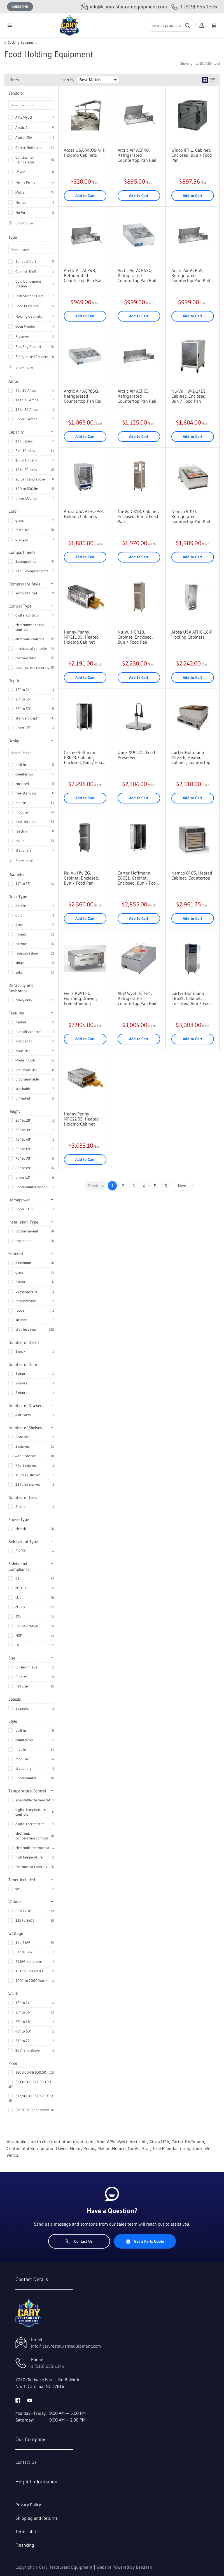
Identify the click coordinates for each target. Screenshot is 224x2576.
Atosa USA (23, 137)
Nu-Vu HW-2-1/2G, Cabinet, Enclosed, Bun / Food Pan (189, 396)
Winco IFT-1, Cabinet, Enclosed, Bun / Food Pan (191, 155)
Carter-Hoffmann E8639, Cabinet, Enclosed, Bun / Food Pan (191, 998)
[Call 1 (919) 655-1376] (194, 7)
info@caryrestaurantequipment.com (66, 2346)
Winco (12, 2155)
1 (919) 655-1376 (47, 2366)
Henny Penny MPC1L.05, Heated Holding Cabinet (81, 636)
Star (146, 2148)
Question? (20, 6)
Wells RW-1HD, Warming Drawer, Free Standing (80, 998)
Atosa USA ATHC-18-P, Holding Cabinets (192, 634)
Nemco (20, 202)
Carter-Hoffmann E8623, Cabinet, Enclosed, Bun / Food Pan (84, 757)
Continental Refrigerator (24, 159)
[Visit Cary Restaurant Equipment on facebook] (17, 2399)
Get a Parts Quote (145, 2241)
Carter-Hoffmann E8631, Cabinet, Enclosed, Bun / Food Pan (138, 877)
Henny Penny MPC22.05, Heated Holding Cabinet (81, 1118)
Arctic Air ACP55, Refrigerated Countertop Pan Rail (190, 275)
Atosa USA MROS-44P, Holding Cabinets (85, 152)
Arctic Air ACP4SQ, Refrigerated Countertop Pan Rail (137, 275)
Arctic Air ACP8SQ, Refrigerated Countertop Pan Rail (83, 396)
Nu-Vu (20, 212)
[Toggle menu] (9, 25)
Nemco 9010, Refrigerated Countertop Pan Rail (190, 516)
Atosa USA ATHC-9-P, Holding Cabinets (84, 514)
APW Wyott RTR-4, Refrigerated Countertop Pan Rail (137, 998)
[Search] (171, 25)
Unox (197, 2148)
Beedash (144, 2567)
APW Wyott (23, 117)
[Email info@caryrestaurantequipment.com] (124, 7)
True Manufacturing (171, 2148)
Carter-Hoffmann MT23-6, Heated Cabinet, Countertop (190, 757)
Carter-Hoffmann (28, 147)
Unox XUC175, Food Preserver (136, 755)
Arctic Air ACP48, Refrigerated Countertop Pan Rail (83, 275)
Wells (209, 2148)
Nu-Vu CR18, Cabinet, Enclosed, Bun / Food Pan (138, 516)
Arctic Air (22, 127)
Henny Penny (25, 182)
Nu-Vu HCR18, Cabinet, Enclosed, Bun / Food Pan (135, 636)
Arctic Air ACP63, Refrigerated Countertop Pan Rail (137, 396)
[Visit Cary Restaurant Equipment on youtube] (29, 2399)
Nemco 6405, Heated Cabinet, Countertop (191, 875)
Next (182, 1186)
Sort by (68, 80)
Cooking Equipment (22, 42)
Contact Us (79, 2241)
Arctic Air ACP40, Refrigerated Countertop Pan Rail (137, 155)
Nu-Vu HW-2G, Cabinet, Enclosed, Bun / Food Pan (81, 877)
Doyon (20, 172)
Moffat (20, 192)
